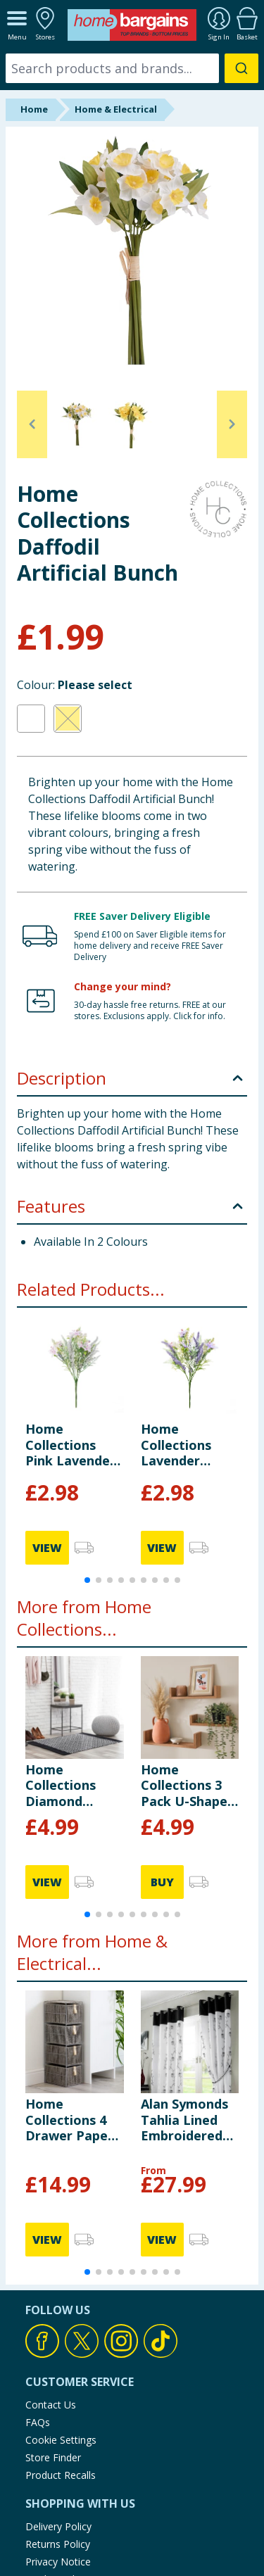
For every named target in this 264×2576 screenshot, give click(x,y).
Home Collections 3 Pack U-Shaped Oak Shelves (188, 1785)
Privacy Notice (58, 2561)
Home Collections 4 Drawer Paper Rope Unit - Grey (69, 2119)
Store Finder (53, 2457)
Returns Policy (57, 2544)
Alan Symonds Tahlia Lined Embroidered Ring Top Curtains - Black (184, 2119)
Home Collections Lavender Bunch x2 (176, 1444)
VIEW (47, 1547)
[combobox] (132, 68)
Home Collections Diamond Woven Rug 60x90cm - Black (60, 1785)
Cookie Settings (60, 2439)
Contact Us (50, 2404)
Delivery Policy (58, 2526)
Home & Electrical (116, 109)
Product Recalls (60, 2475)
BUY (162, 1882)
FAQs (37, 2422)
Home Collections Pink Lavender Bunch (70, 1444)
